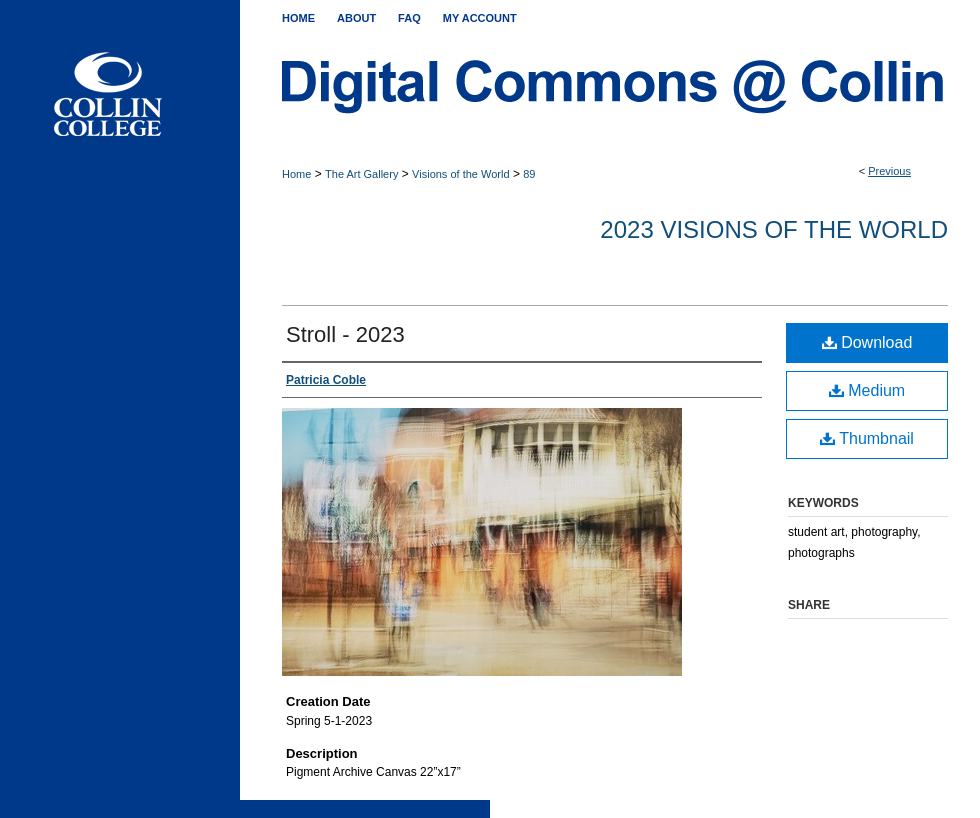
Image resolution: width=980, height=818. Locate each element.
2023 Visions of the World (774, 229)
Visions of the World (460, 174)
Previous (889, 171)
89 (529, 174)
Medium (867, 390)
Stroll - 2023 (345, 334)
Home (296, 174)
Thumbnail (867, 438)
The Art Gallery (361, 174)
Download (867, 342)
